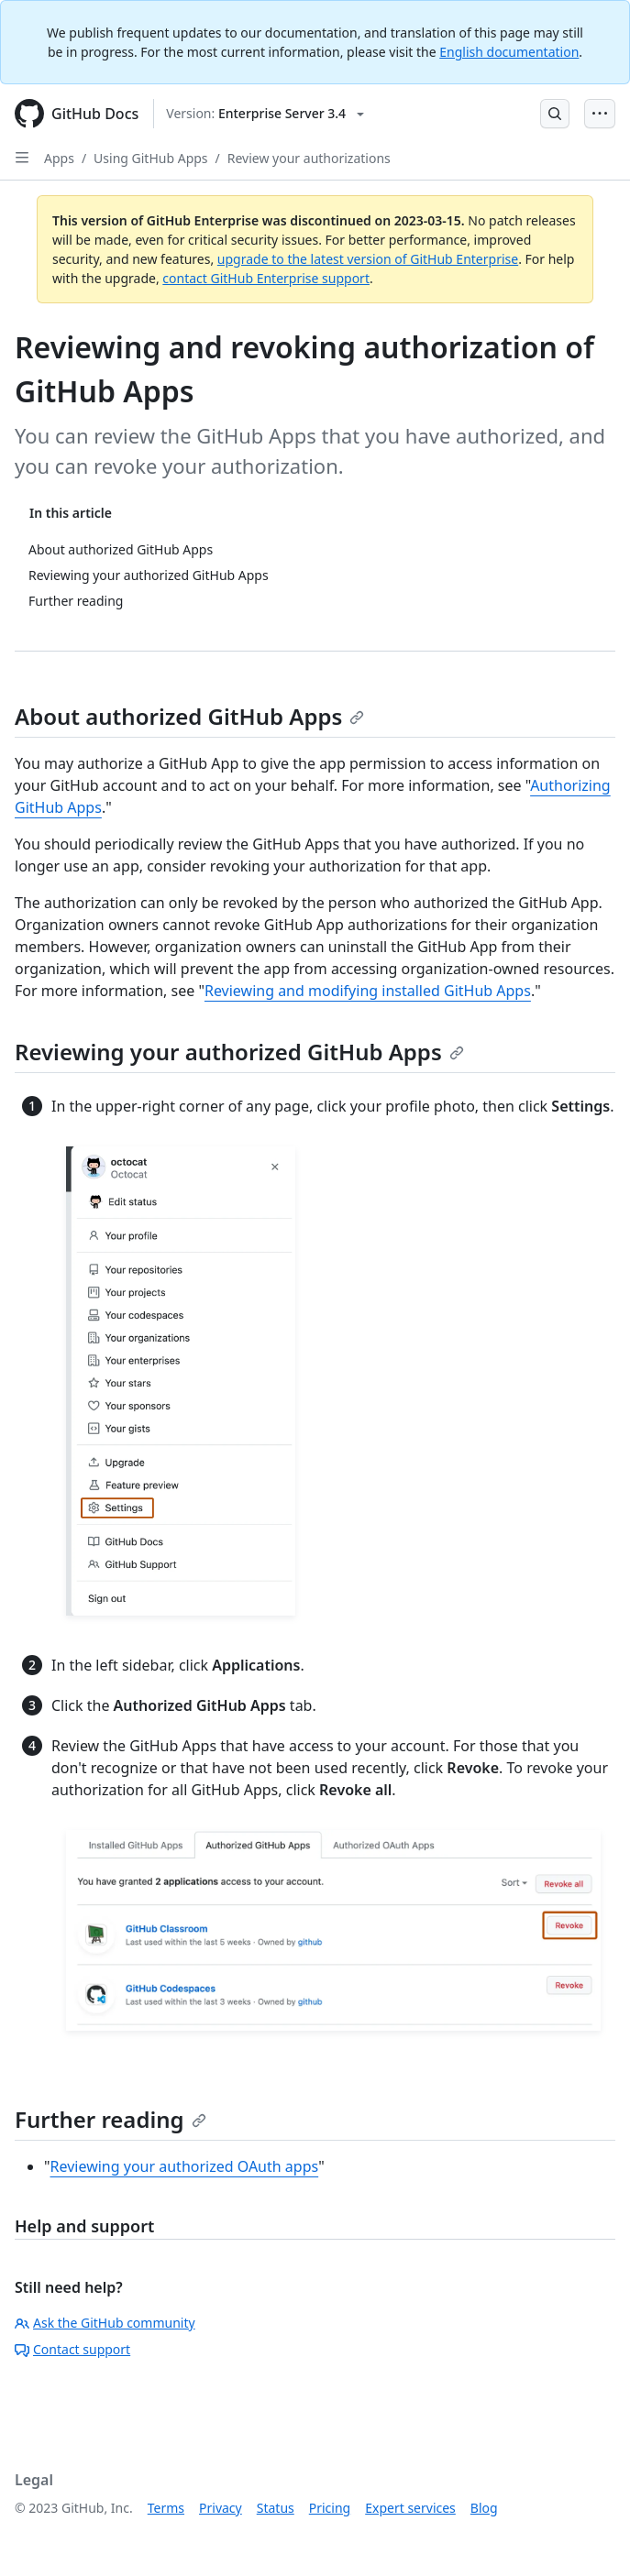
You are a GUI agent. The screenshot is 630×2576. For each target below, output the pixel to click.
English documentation (509, 51)
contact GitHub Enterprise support (266, 278)
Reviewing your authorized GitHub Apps (239, 1051)
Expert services (410, 2507)
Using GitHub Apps (150, 158)
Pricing (329, 2507)
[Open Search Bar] (554, 113)
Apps (59, 158)
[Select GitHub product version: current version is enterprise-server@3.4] (265, 113)
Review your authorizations (309, 158)
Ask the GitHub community (105, 2322)
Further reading (110, 2119)
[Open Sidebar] (22, 157)
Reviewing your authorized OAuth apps (184, 2166)
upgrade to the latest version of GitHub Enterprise (367, 259)
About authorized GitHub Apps (189, 716)
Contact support (72, 2349)
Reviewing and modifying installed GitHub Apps (367, 991)
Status (275, 2507)
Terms (166, 2507)
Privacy (220, 2507)
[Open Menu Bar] (599, 113)
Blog (484, 2507)
